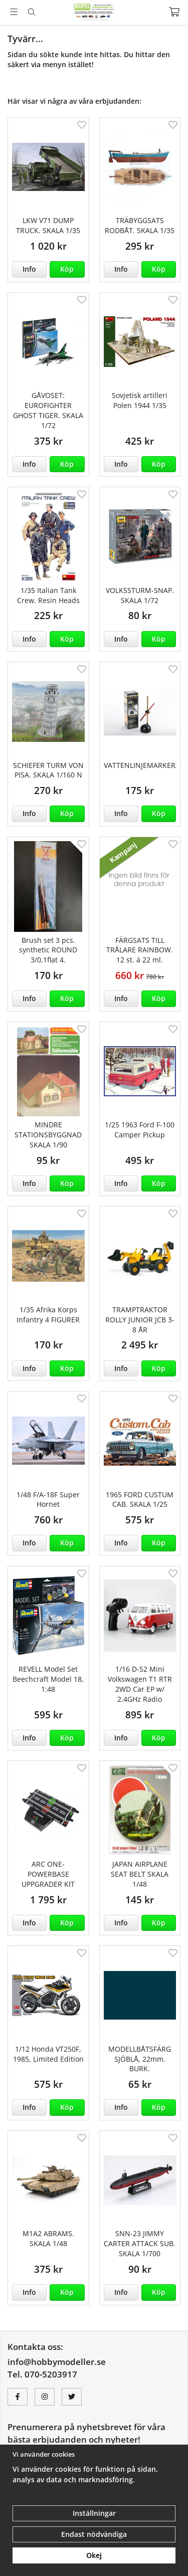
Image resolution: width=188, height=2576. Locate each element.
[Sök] (31, 12)
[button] (67, 269)
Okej (94, 2555)
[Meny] (14, 12)
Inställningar (94, 2513)
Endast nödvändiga (94, 2534)
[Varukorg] (174, 12)
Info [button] (29, 269)
